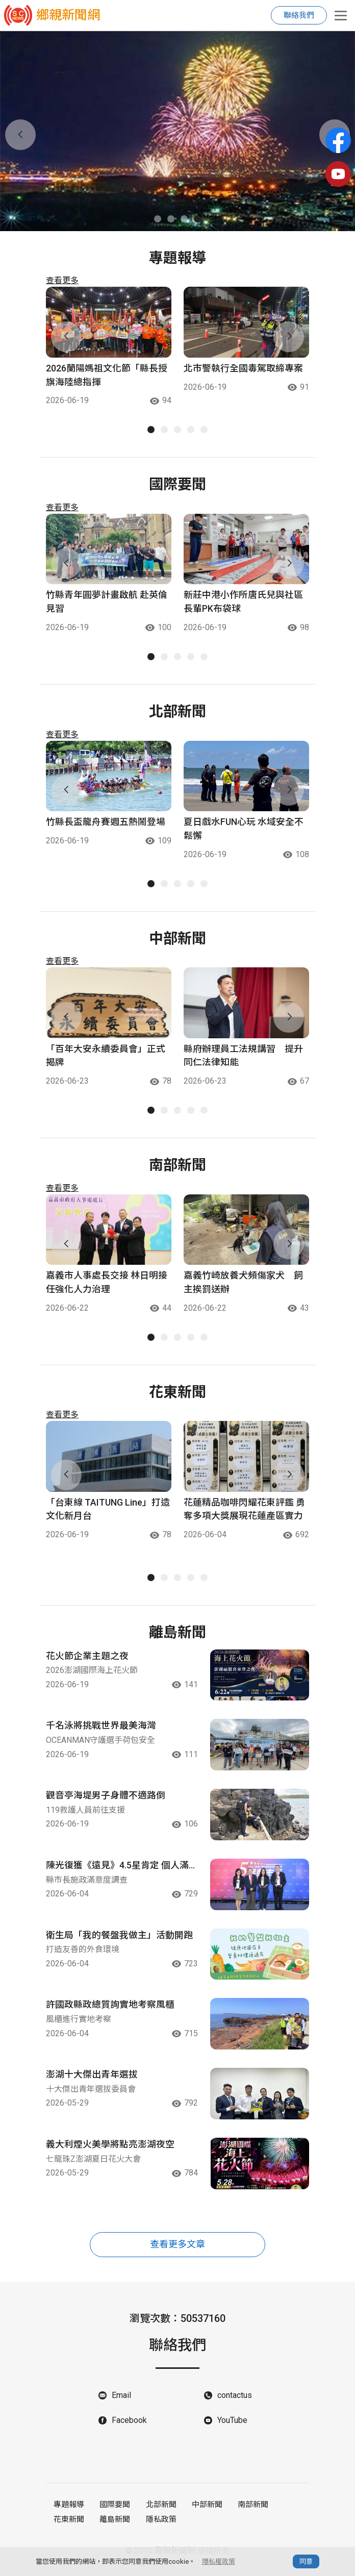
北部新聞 (160, 2511)
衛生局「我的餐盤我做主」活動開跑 (119, 1939)
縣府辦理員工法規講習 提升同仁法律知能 (243, 1056)
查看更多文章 (177, 2250)
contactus (234, 2402)
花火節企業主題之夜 (87, 1657)
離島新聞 (114, 2525)
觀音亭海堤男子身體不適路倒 (105, 1798)
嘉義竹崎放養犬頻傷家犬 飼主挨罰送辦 (243, 1283)
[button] (157, 218)
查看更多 (62, 280)
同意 (306, 2561)
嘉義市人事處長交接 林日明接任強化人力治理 (106, 1283)
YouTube (232, 2427)
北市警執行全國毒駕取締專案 (243, 368)
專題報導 (69, 2511)
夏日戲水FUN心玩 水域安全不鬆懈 (243, 829)
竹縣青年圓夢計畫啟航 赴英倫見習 (106, 602)
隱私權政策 (218, 2561)
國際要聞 (114, 2511)
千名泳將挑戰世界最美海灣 (101, 1727)
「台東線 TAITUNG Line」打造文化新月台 (108, 1510)
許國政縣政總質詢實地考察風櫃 (110, 2009)
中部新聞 (206, 2511)
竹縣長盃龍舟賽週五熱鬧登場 (105, 822)
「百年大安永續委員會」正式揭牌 (105, 1056)
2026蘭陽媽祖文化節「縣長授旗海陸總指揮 (106, 375)
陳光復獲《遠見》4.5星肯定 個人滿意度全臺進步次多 (117, 1869)
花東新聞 (69, 2525)
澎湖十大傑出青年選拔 (92, 2079)
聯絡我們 (299, 15)
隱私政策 (160, 2525)
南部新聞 (252, 2511)
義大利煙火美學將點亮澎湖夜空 (110, 2150)
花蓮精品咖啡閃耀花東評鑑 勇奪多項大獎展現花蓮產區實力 (244, 1510)
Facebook (129, 2427)
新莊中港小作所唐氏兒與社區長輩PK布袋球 (243, 602)
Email (121, 2402)
